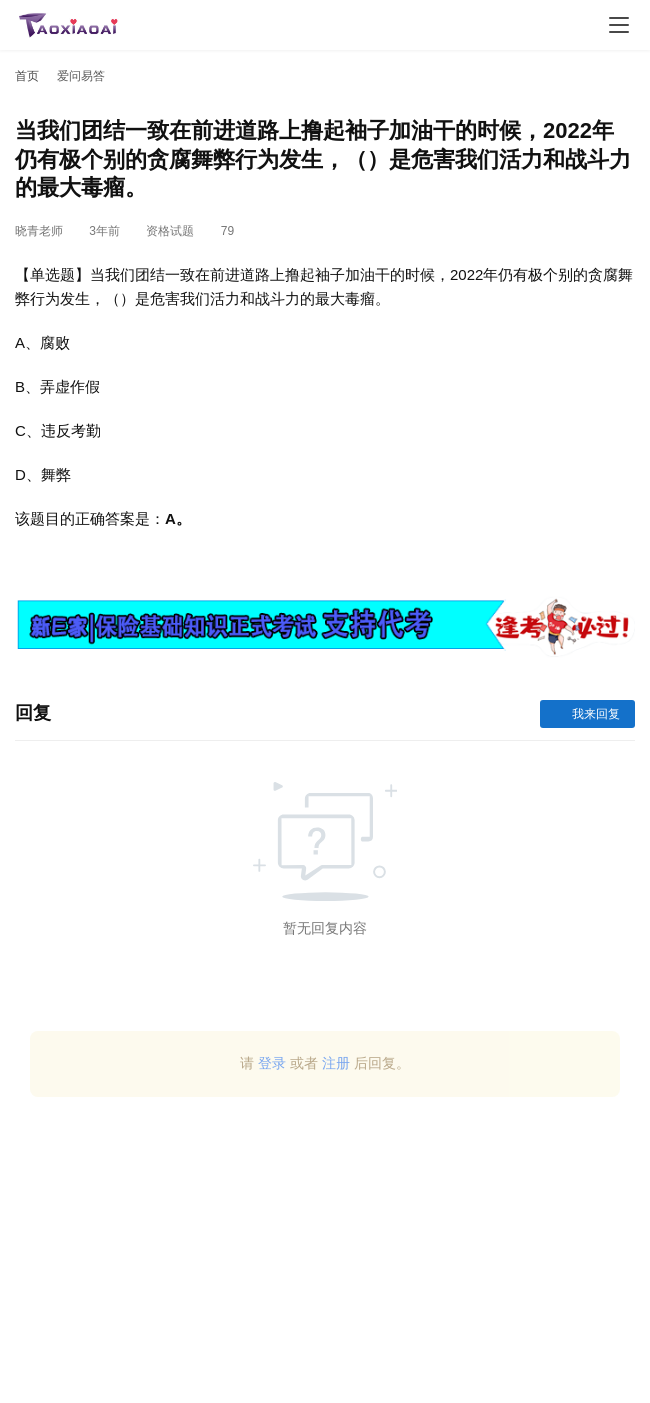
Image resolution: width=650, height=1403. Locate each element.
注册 (336, 1063)
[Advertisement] (325, 1257)
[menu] (619, 25)
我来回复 (587, 714)
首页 (27, 76)
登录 (272, 1063)
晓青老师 (39, 231)
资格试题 (170, 231)
